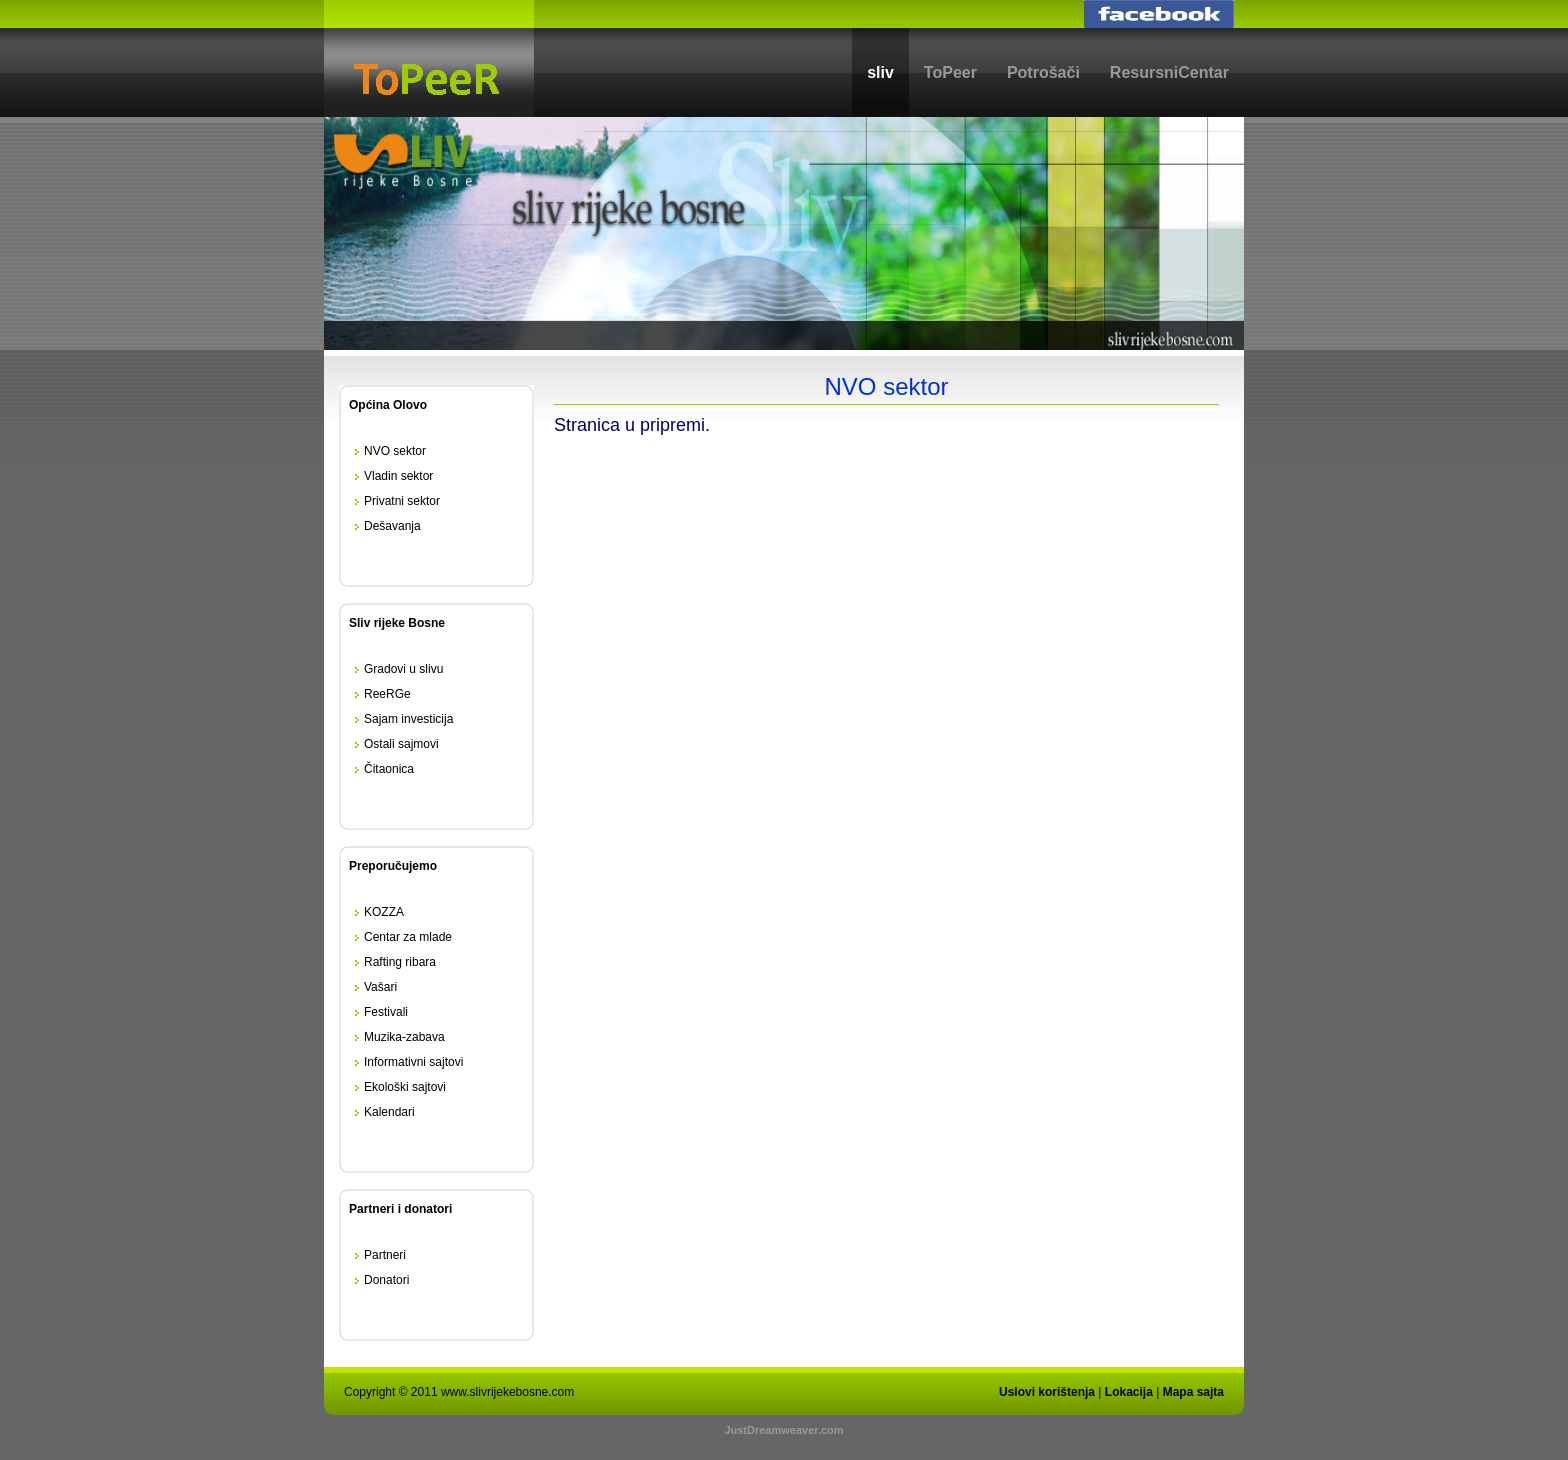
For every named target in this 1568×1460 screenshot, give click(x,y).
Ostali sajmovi (401, 744)
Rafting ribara (400, 962)
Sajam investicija (408, 719)
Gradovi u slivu (403, 669)
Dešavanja (392, 526)
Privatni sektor (402, 501)
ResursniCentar (1169, 72)
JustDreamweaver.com (783, 1430)
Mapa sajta (1193, 1392)
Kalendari (389, 1112)
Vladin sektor (398, 476)
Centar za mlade (408, 937)
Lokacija (1129, 1392)
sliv (880, 72)
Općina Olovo (388, 405)
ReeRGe (387, 694)
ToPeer (950, 72)
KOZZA (384, 912)
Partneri (385, 1255)
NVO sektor (395, 451)
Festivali (386, 1012)
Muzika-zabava (404, 1037)
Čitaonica (389, 769)
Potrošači (1043, 72)
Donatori (386, 1280)
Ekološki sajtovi (405, 1087)
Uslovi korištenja (1047, 1392)
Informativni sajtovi (413, 1062)
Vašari (380, 987)
